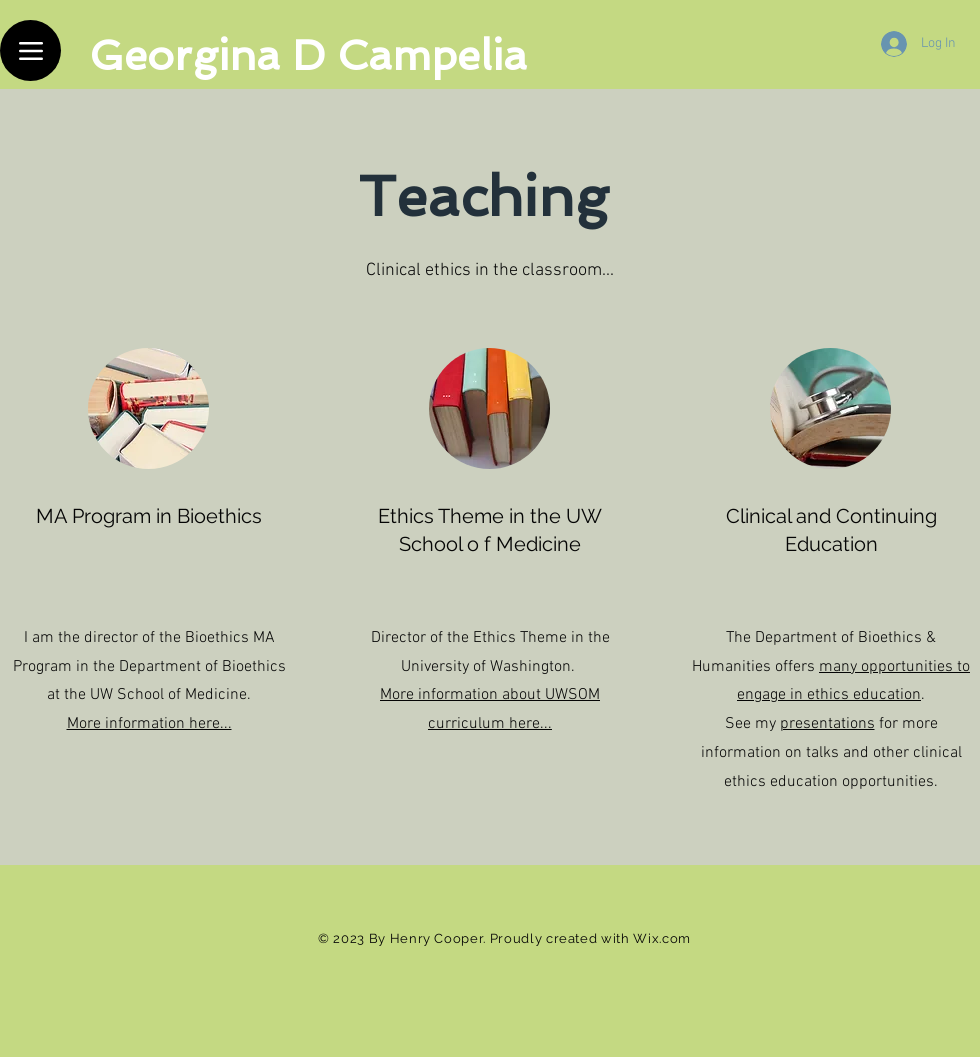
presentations (827, 724)
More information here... (149, 724)
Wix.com (662, 938)
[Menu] (30, 50)
